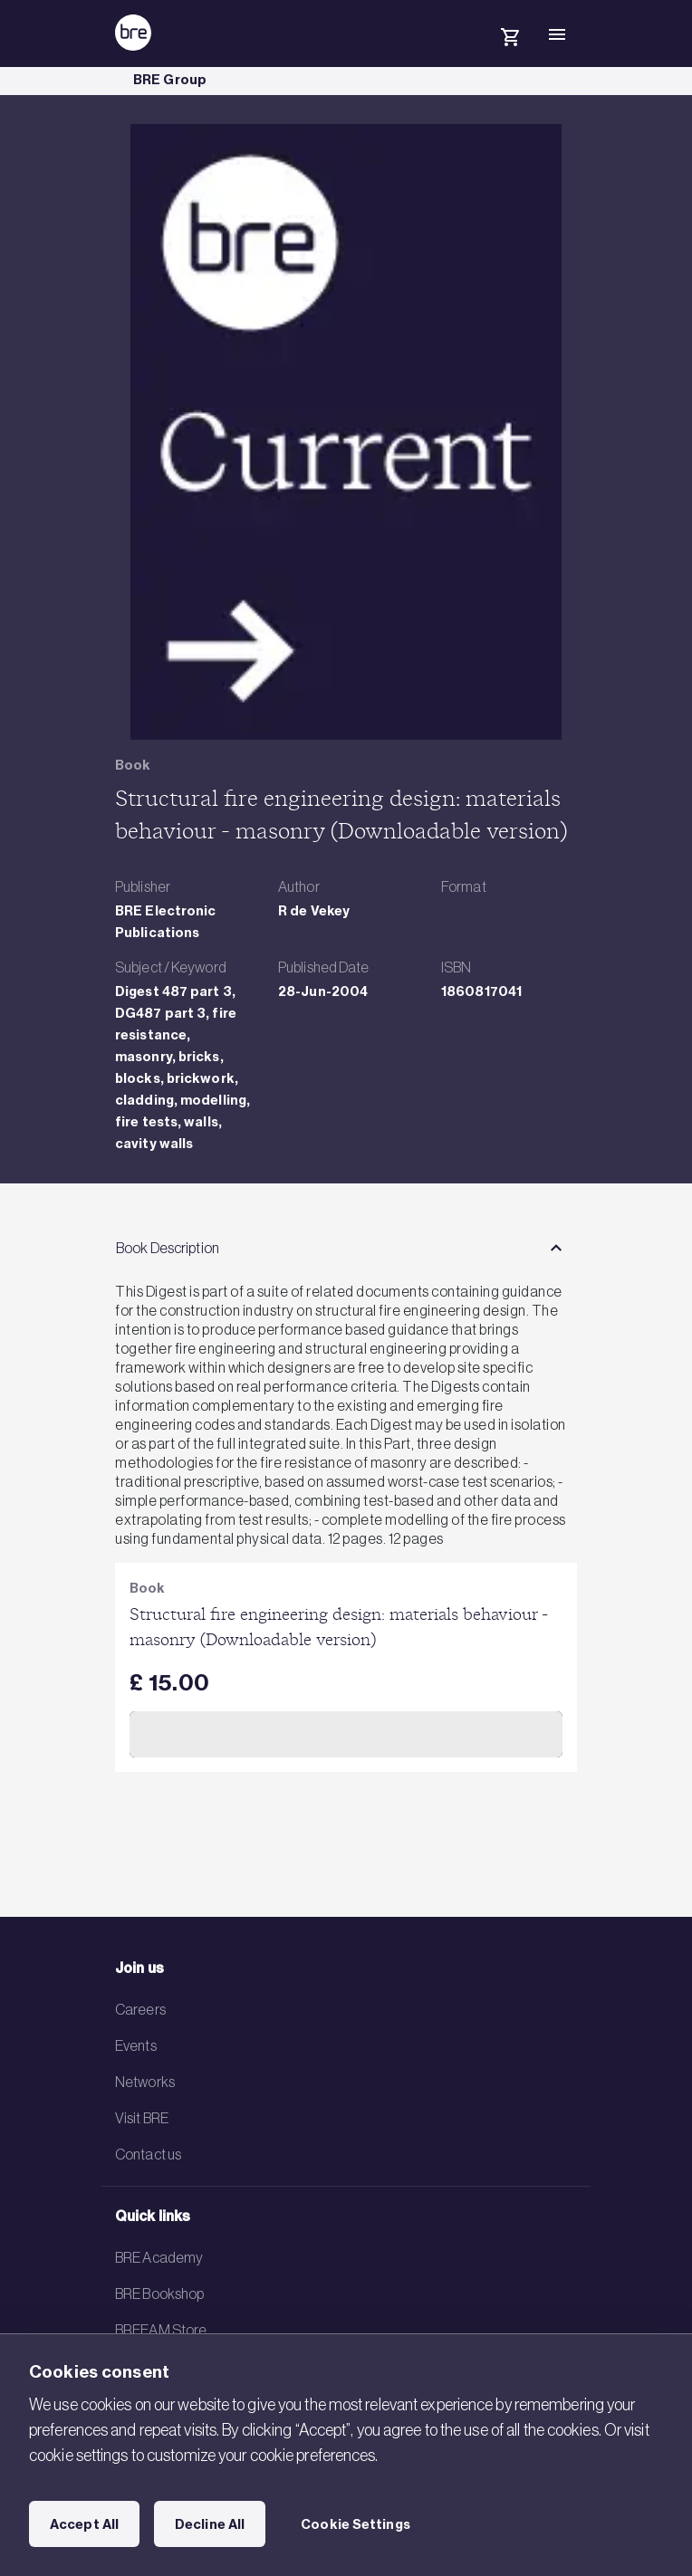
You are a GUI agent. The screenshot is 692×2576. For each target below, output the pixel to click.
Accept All (84, 2524)
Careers (140, 2009)
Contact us (148, 2154)
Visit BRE (141, 2118)
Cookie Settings (355, 2524)
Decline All (210, 2524)
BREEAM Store (161, 2330)
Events (136, 2045)
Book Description (167, 1248)
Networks (145, 2081)
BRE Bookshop (159, 2293)
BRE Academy (159, 2257)
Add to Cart (345, 1734)
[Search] (463, 49)
